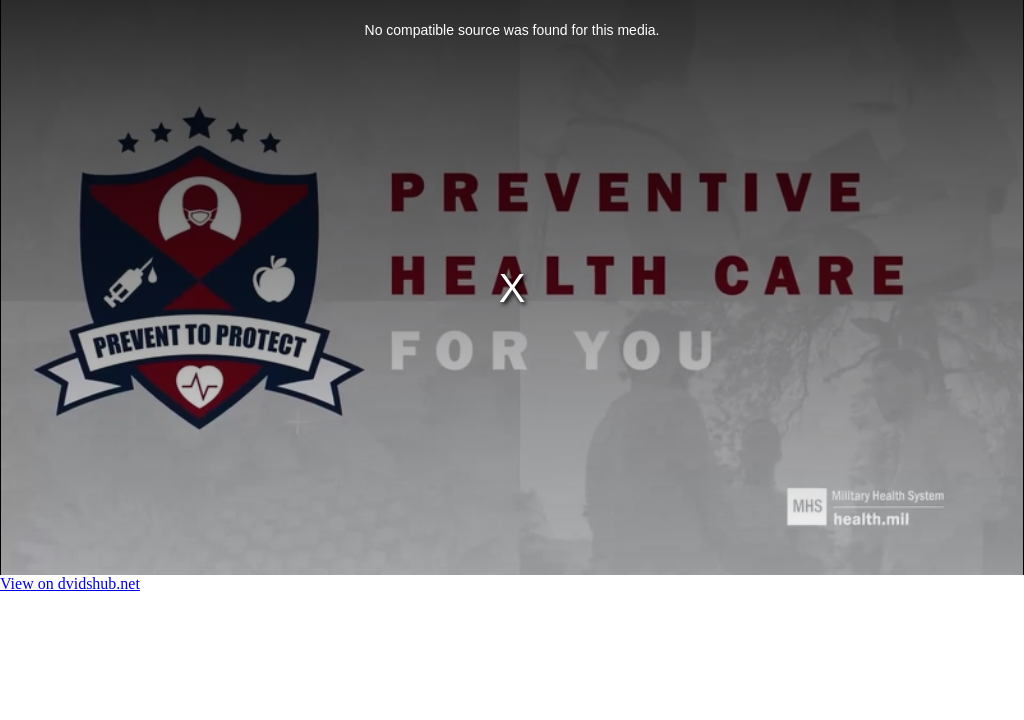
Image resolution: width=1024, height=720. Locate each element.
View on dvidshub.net (70, 583)
